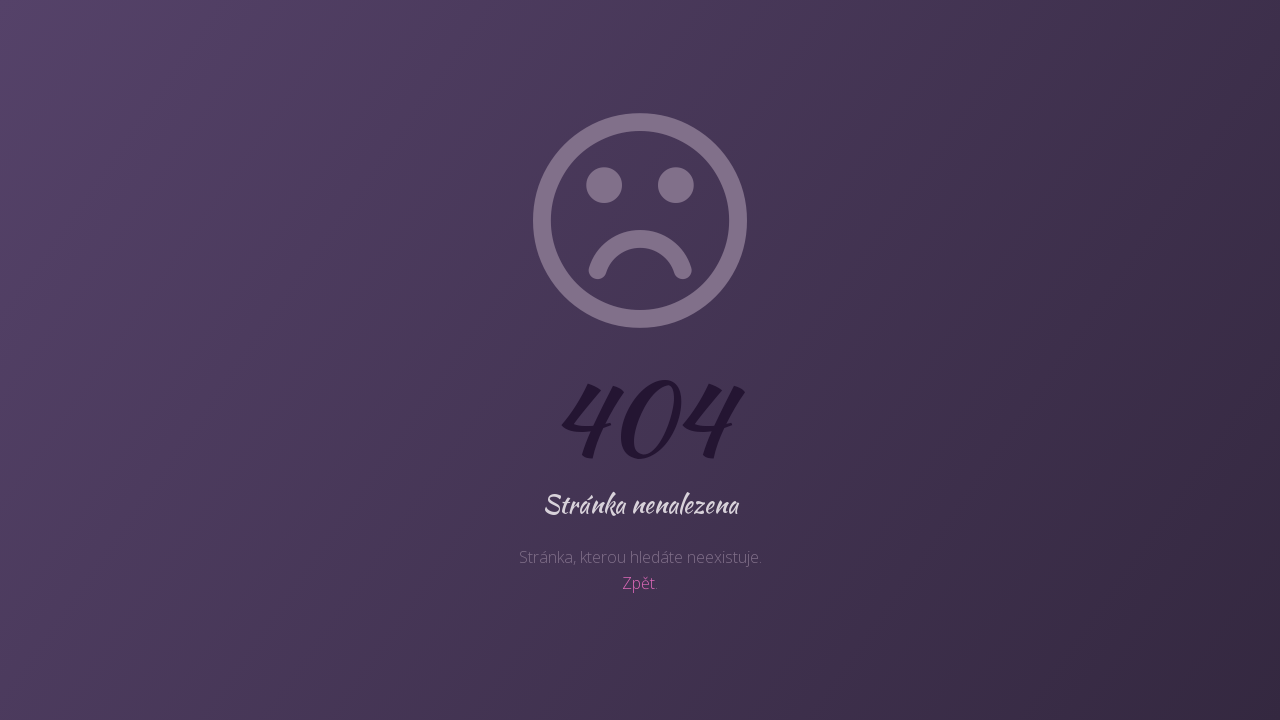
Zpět (638, 583)
